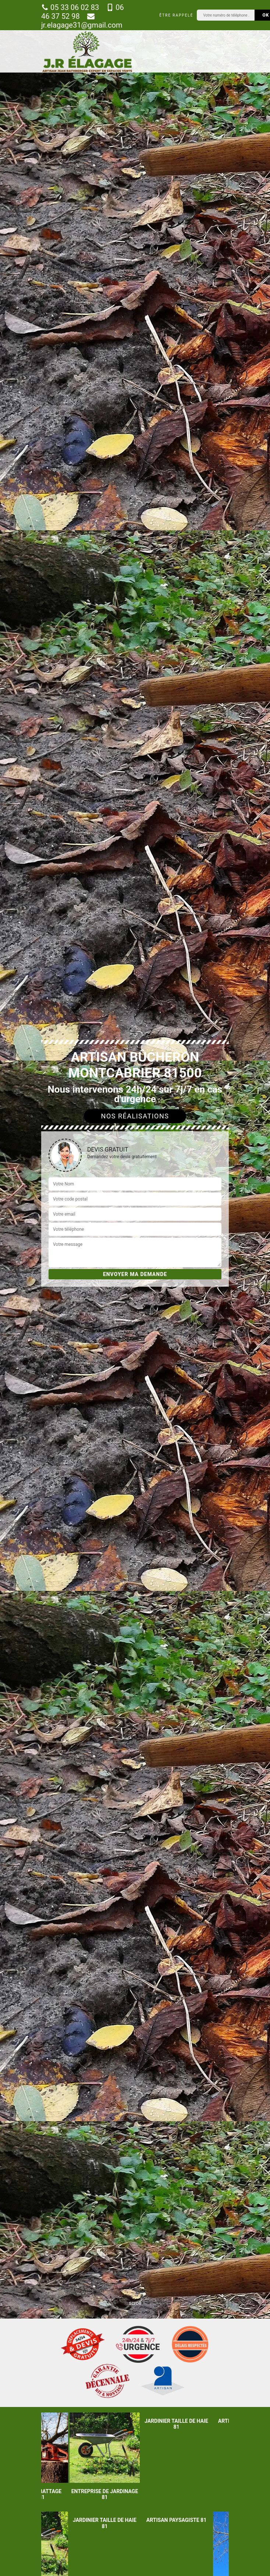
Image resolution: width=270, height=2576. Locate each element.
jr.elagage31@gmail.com (81, 21)
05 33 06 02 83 (70, 7)
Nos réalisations (135, 1116)
